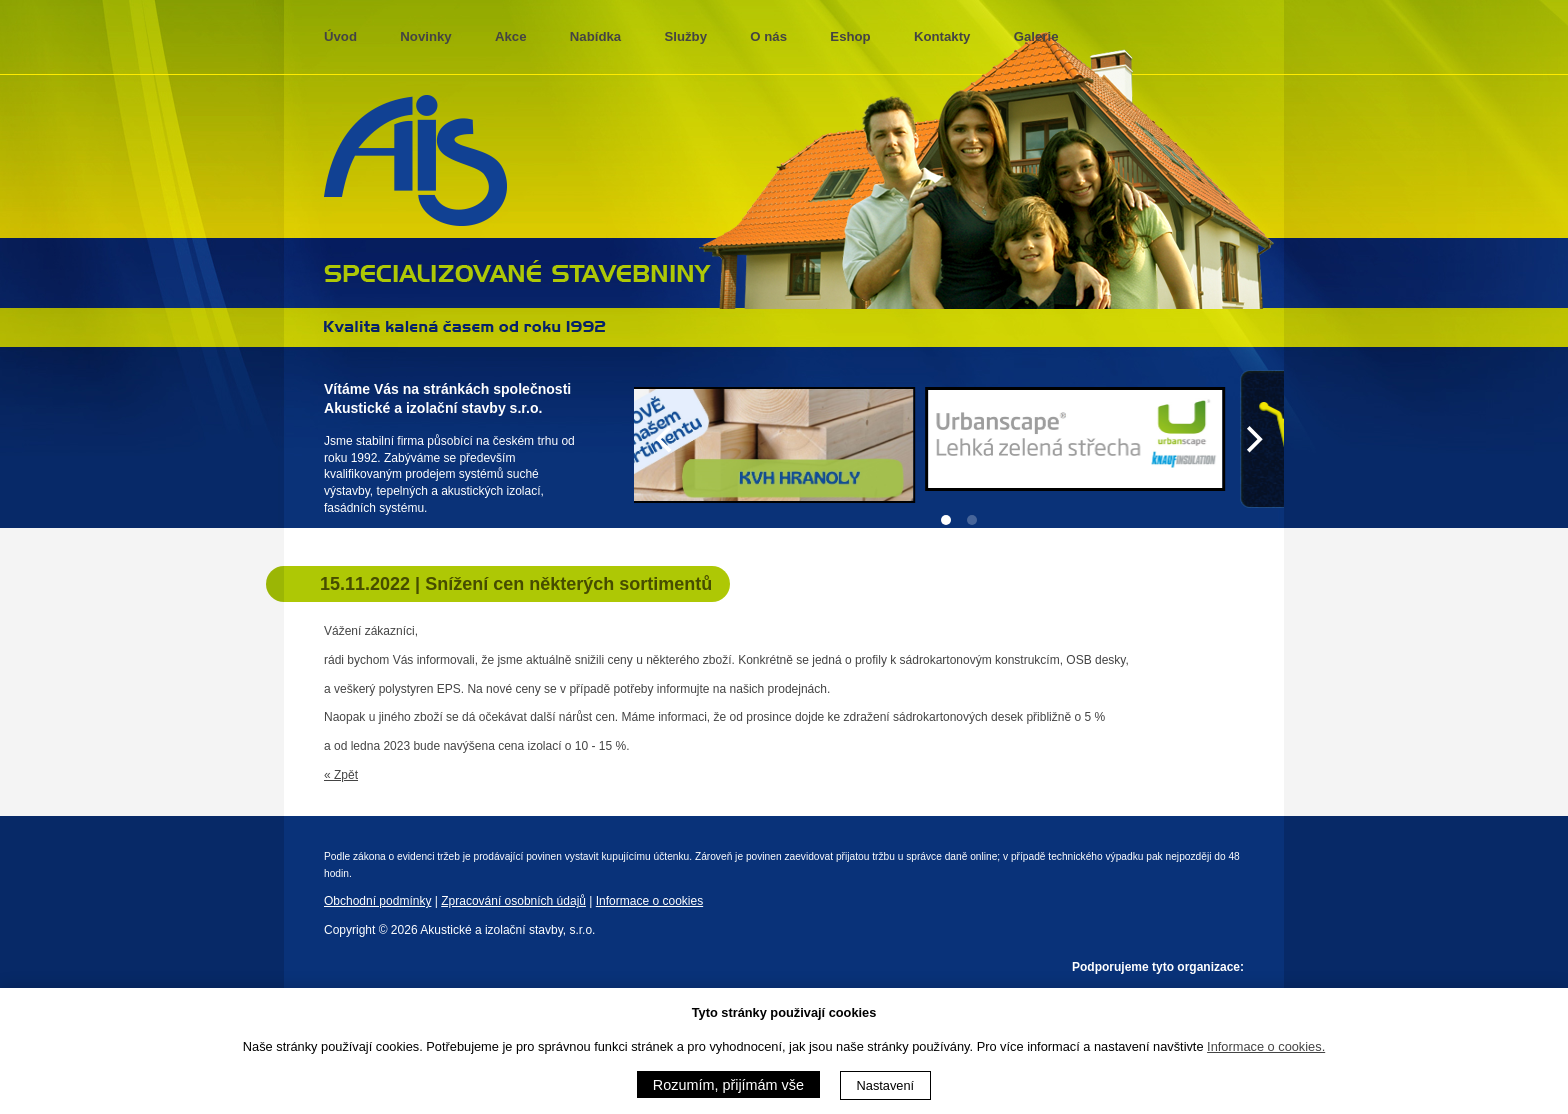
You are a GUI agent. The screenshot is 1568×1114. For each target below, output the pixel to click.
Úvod (340, 36)
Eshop (850, 36)
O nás (768, 36)
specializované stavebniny (517, 271)
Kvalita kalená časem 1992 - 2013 (465, 326)
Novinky (425, 36)
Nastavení (886, 1085)
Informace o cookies (649, 901)
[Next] (1252, 439)
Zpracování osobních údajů (513, 901)
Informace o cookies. (1266, 1046)
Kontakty (942, 36)
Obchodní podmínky (377, 901)
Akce (511, 36)
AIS (415, 161)
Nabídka (595, 36)
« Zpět (341, 775)
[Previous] (666, 439)
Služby (686, 36)
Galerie (1036, 36)
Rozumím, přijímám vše (728, 1085)
